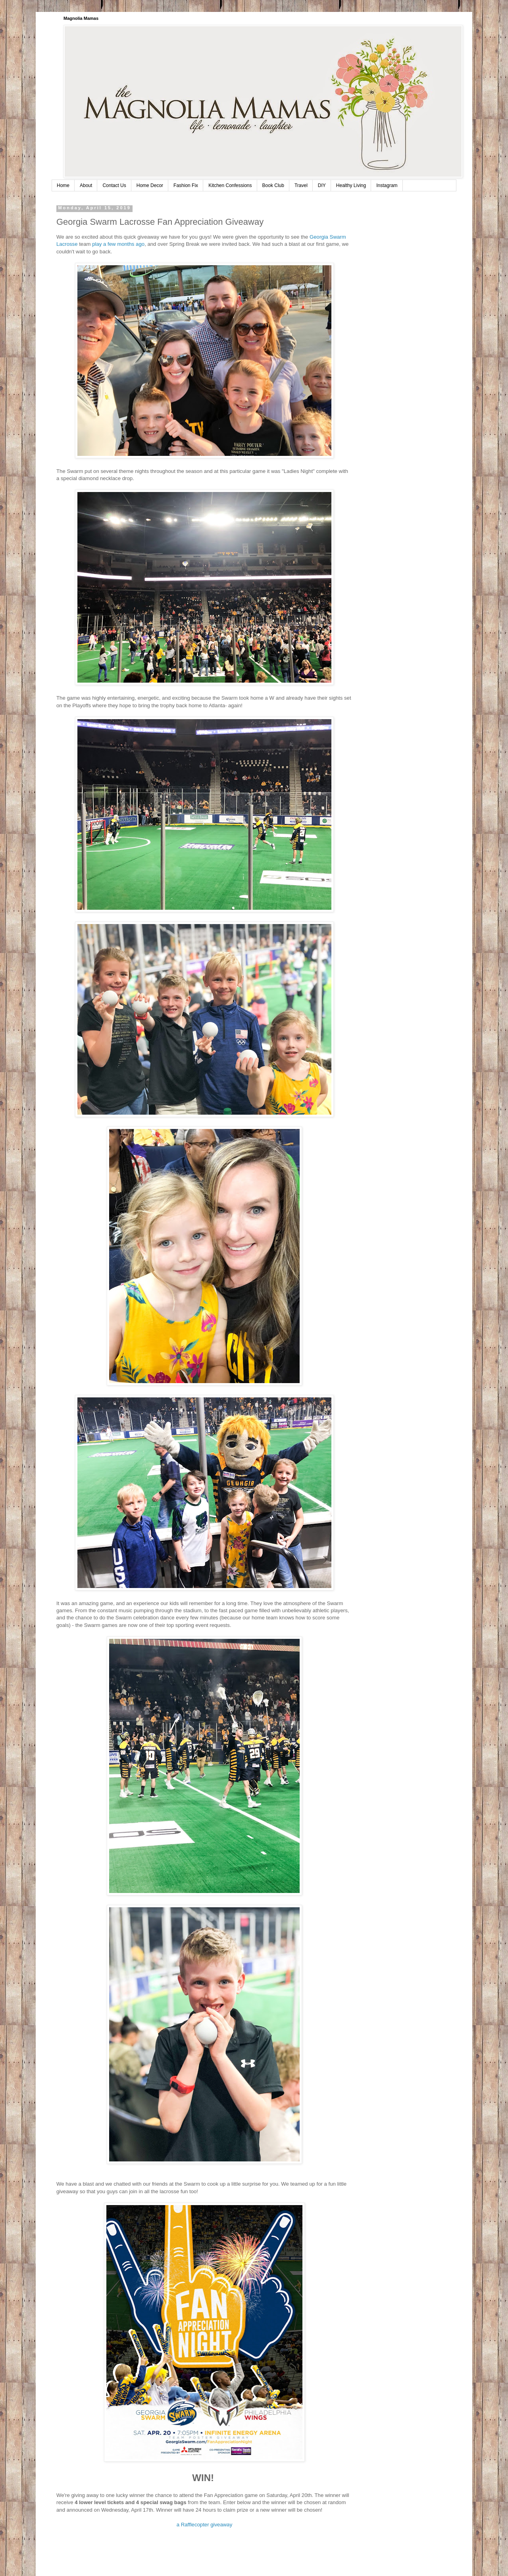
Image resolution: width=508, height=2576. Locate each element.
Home (63, 185)
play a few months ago (118, 244)
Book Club (273, 185)
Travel (301, 185)
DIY (322, 185)
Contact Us (114, 185)
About (86, 185)
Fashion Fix (185, 185)
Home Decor (150, 185)
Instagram (386, 185)
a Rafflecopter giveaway (205, 2525)
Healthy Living (351, 185)
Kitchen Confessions (230, 185)
